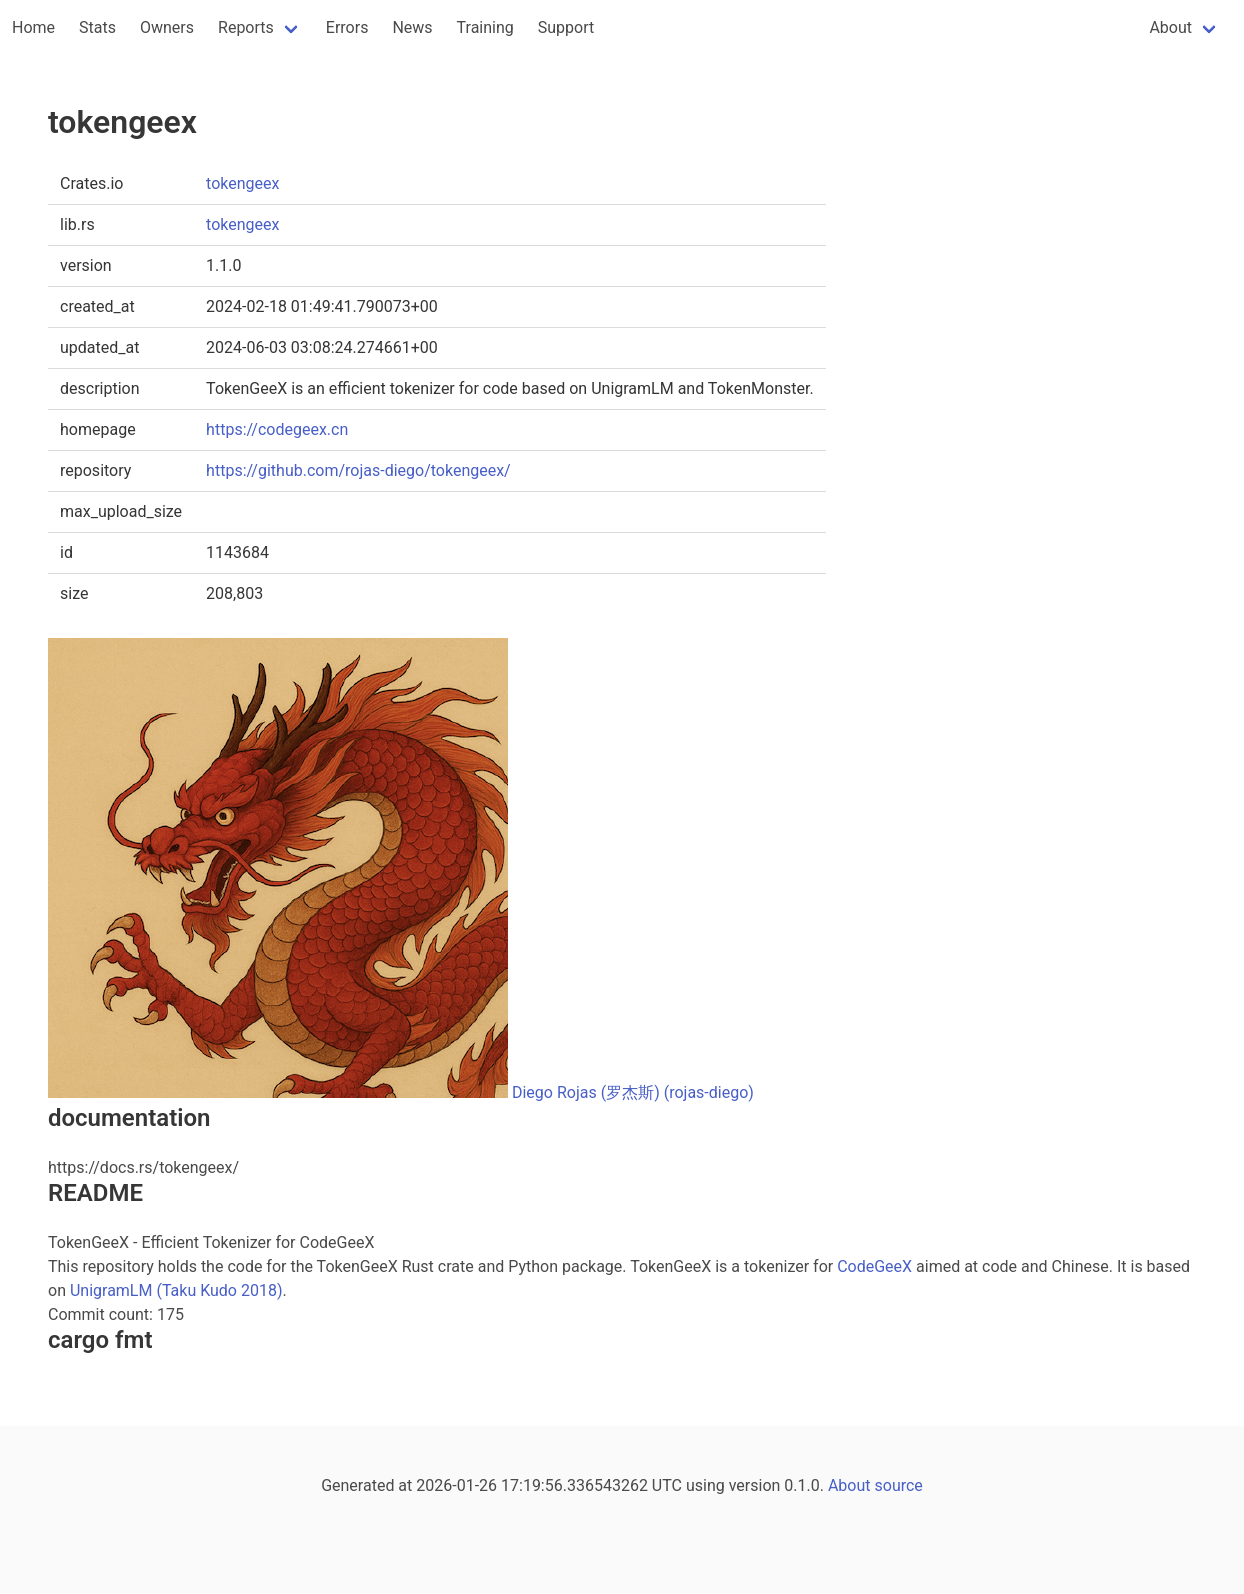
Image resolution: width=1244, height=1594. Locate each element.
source (899, 1485)
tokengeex (242, 183)
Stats (97, 27)
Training (485, 27)
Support (566, 27)
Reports (246, 27)
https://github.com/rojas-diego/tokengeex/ (358, 470)
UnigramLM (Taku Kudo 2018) (176, 1290)
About (1170, 27)
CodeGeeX (874, 1266)
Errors (347, 27)
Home (33, 27)
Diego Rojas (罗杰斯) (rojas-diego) (633, 1092)
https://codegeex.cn (277, 429)
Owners (167, 27)
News (412, 27)
